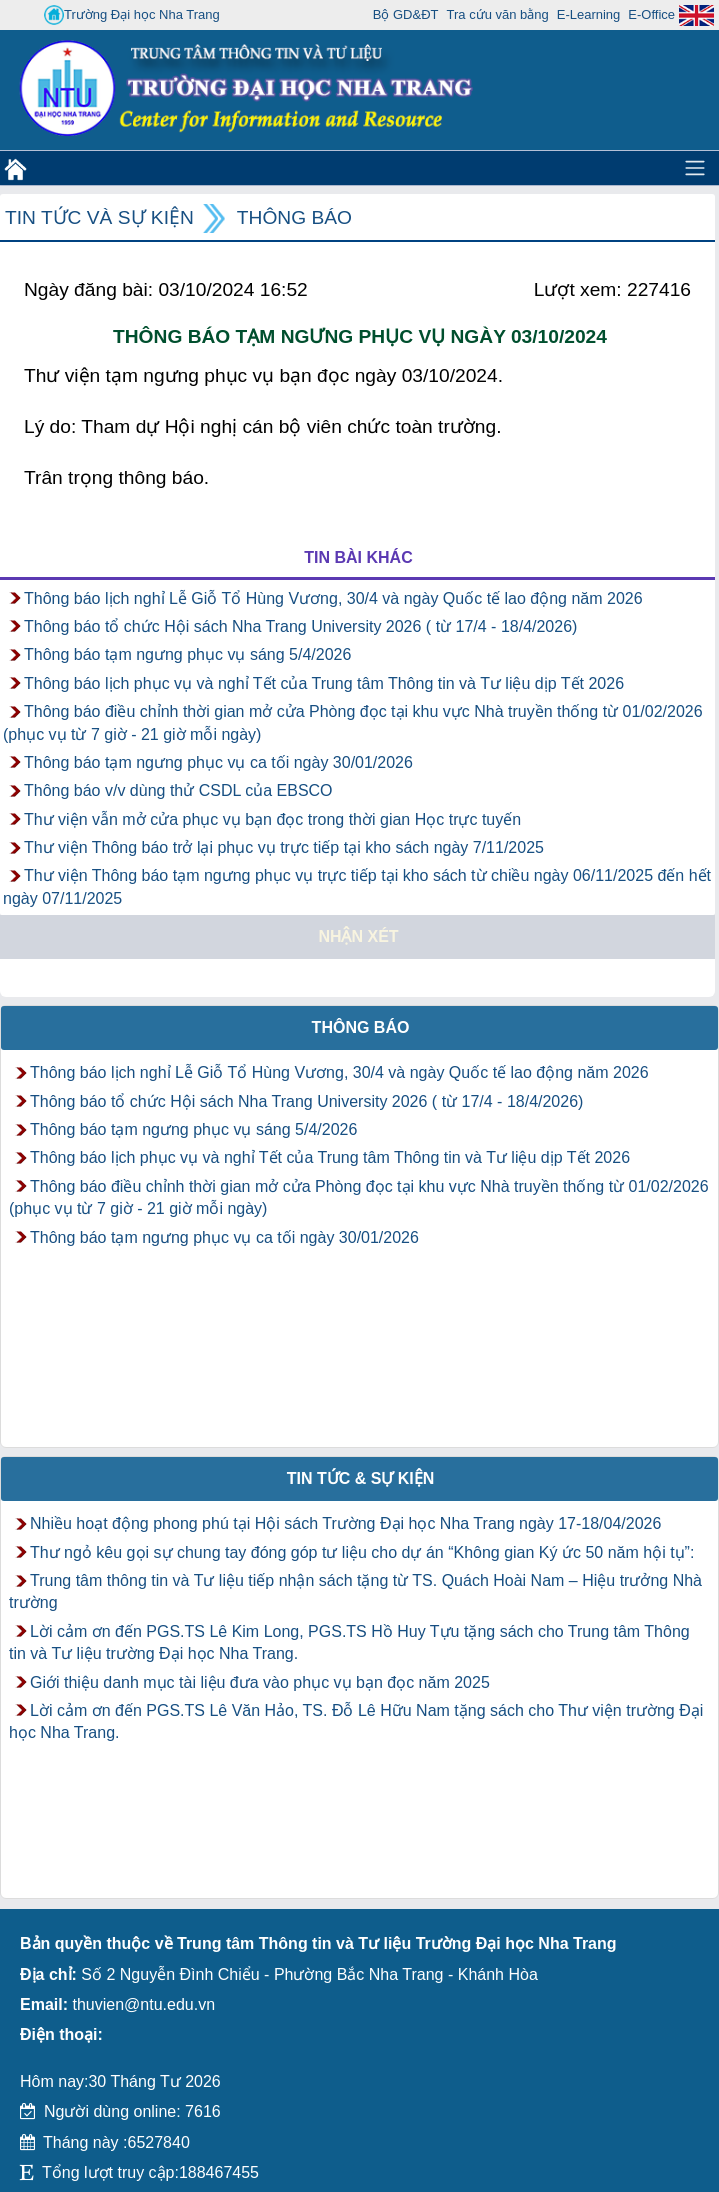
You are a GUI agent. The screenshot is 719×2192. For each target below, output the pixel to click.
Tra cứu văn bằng (498, 14)
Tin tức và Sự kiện (99, 217)
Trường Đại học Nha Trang (132, 15)
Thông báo (294, 217)
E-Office (651, 14)
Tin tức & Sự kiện (361, 1478)
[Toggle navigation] (695, 168)
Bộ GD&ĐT (406, 14)
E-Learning (589, 14)
